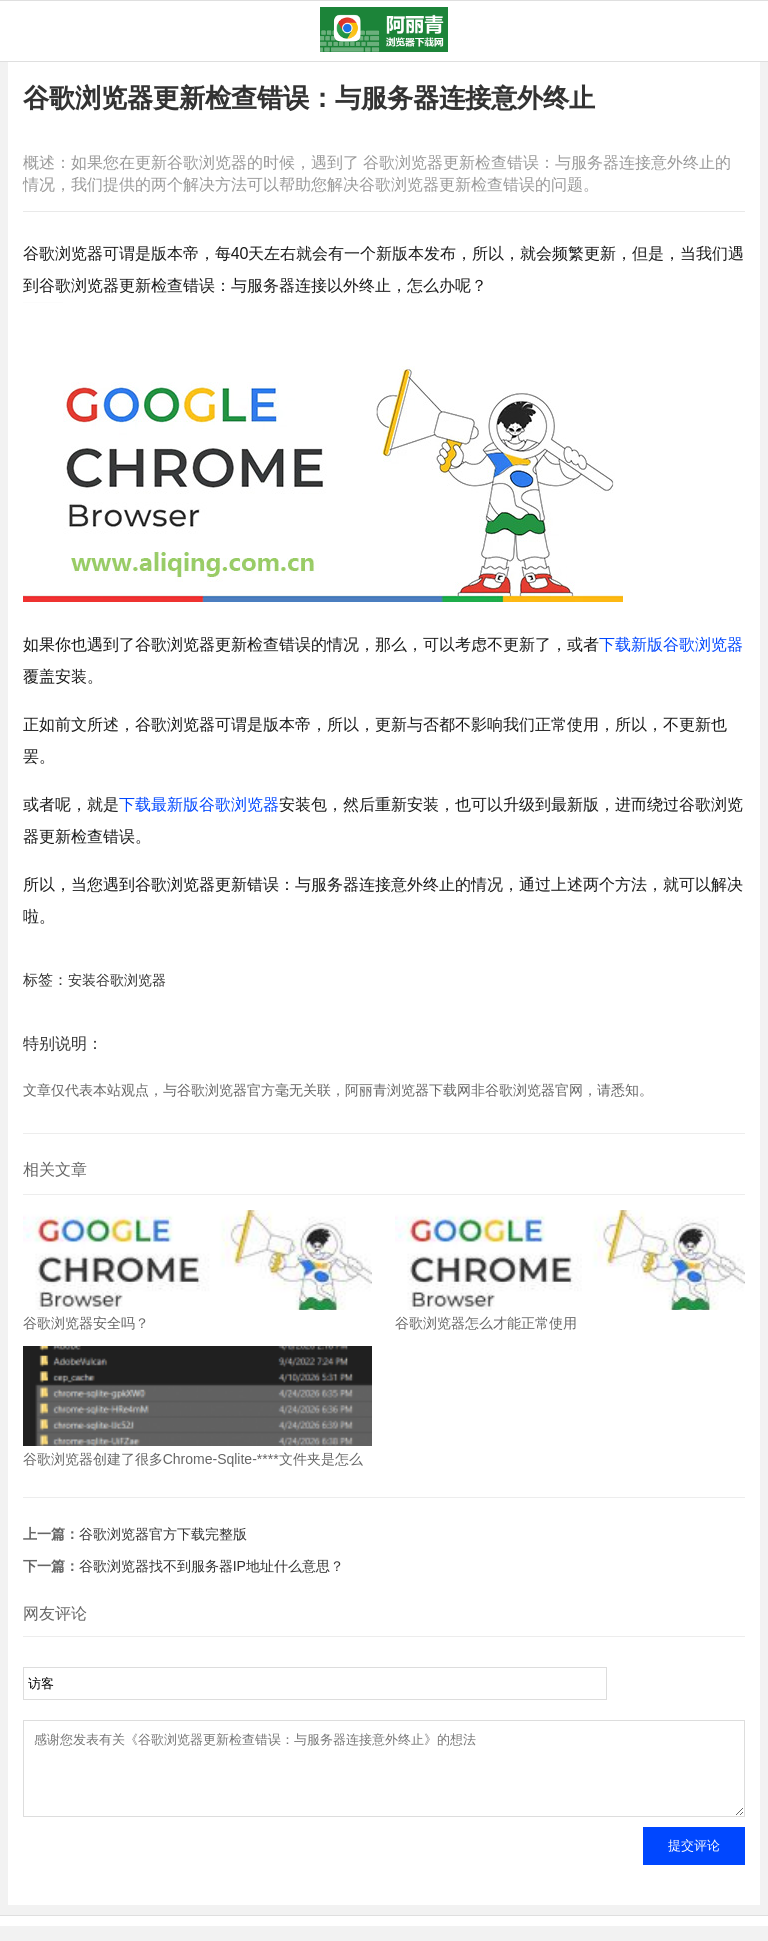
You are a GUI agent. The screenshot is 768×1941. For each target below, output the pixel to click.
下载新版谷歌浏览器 (671, 644)
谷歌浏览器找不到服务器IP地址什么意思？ (211, 1566)
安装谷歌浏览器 (117, 980)
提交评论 (694, 1860)
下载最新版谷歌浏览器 (199, 804)
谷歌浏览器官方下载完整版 (163, 1534)
